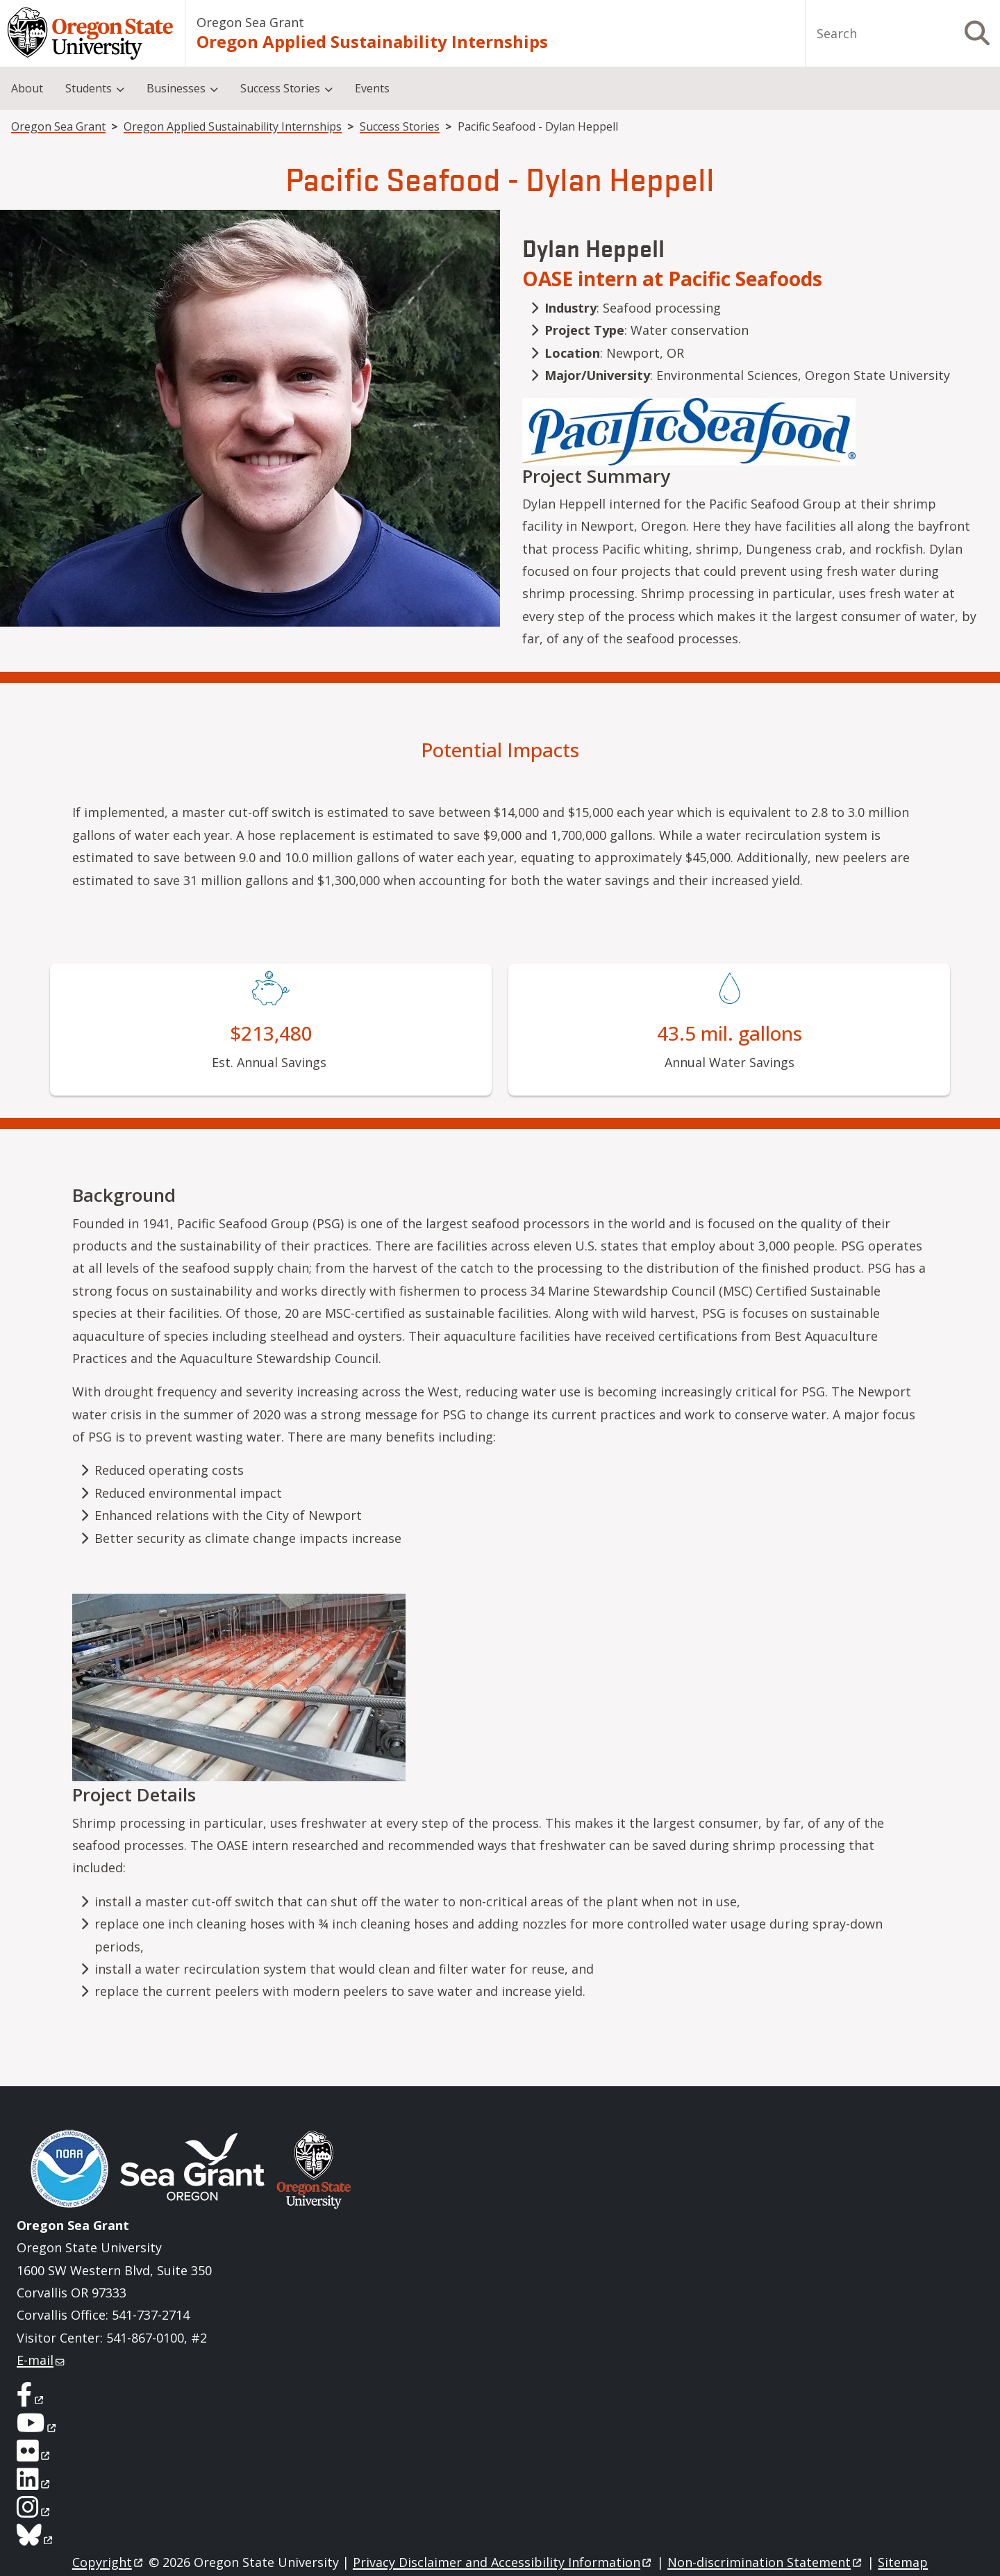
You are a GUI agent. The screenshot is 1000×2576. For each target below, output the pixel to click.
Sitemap (903, 2562)
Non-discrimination (765, 2562)
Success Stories (280, 88)
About (27, 88)
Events (372, 88)
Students (88, 88)
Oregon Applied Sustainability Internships (372, 41)
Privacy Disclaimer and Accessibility (503, 2562)
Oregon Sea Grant (250, 22)
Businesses (176, 88)
